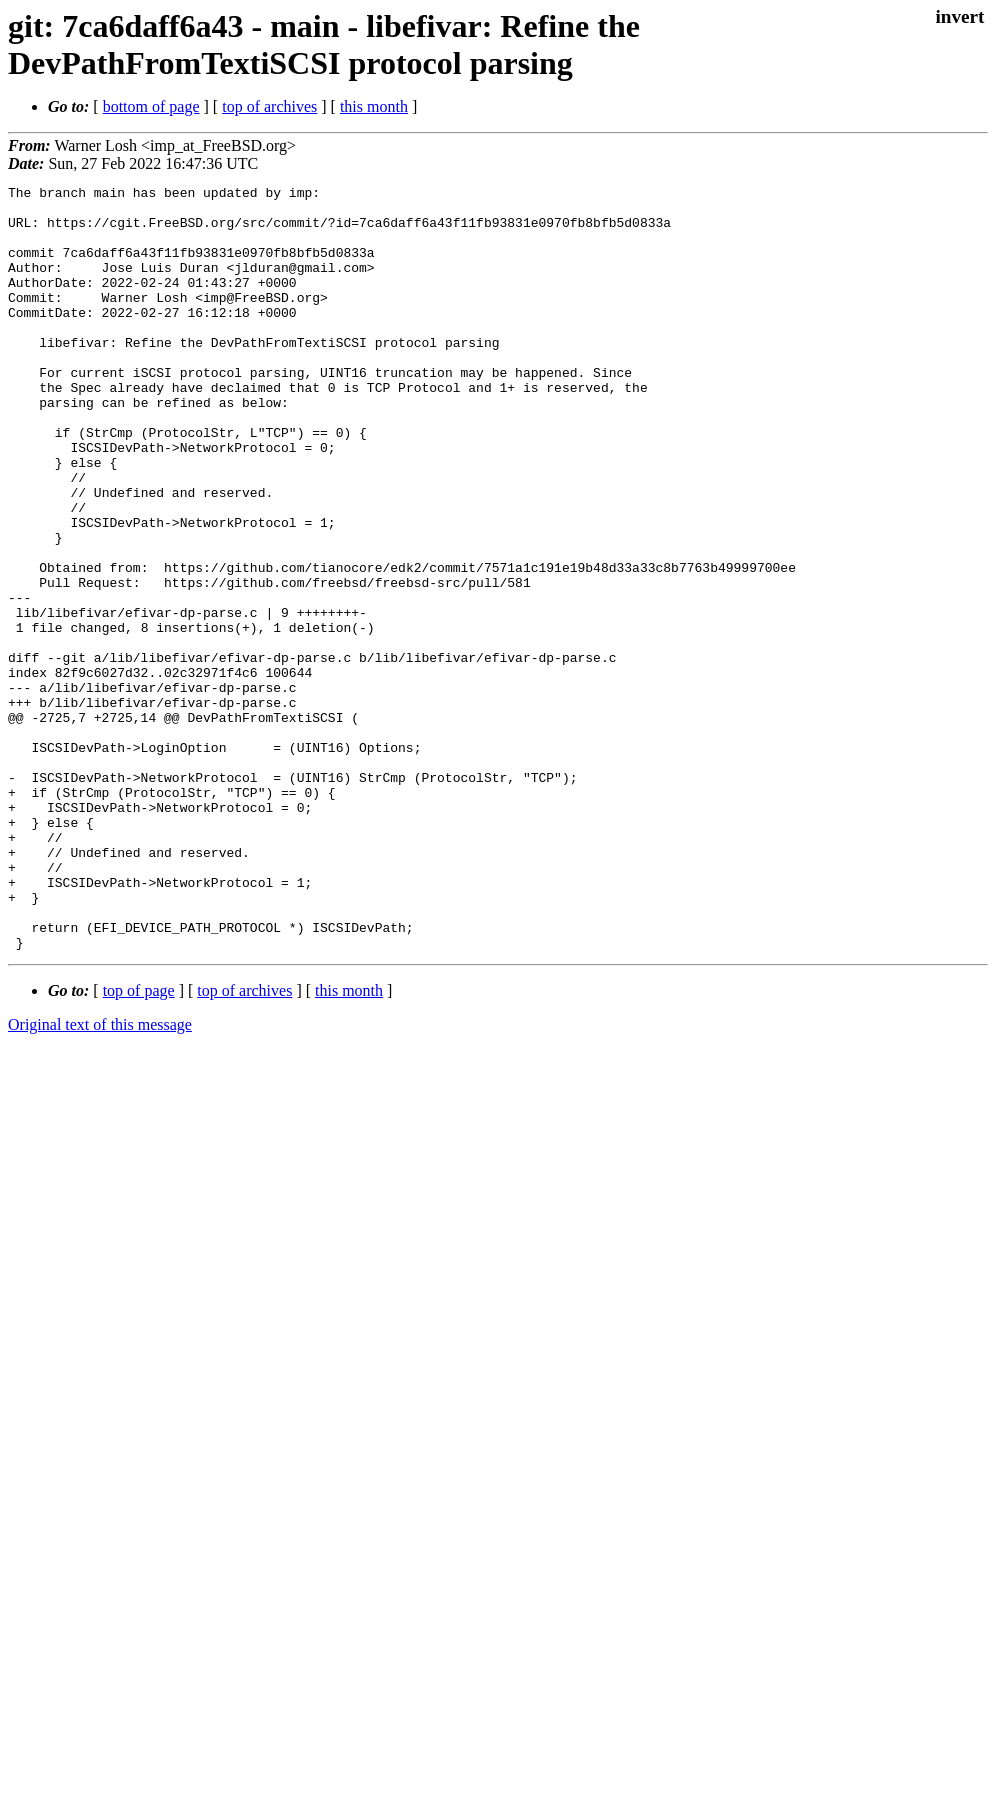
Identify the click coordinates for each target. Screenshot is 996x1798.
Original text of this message (100, 1177)
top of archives (269, 106)
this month (374, 106)
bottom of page (151, 106)
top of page (139, 1143)
